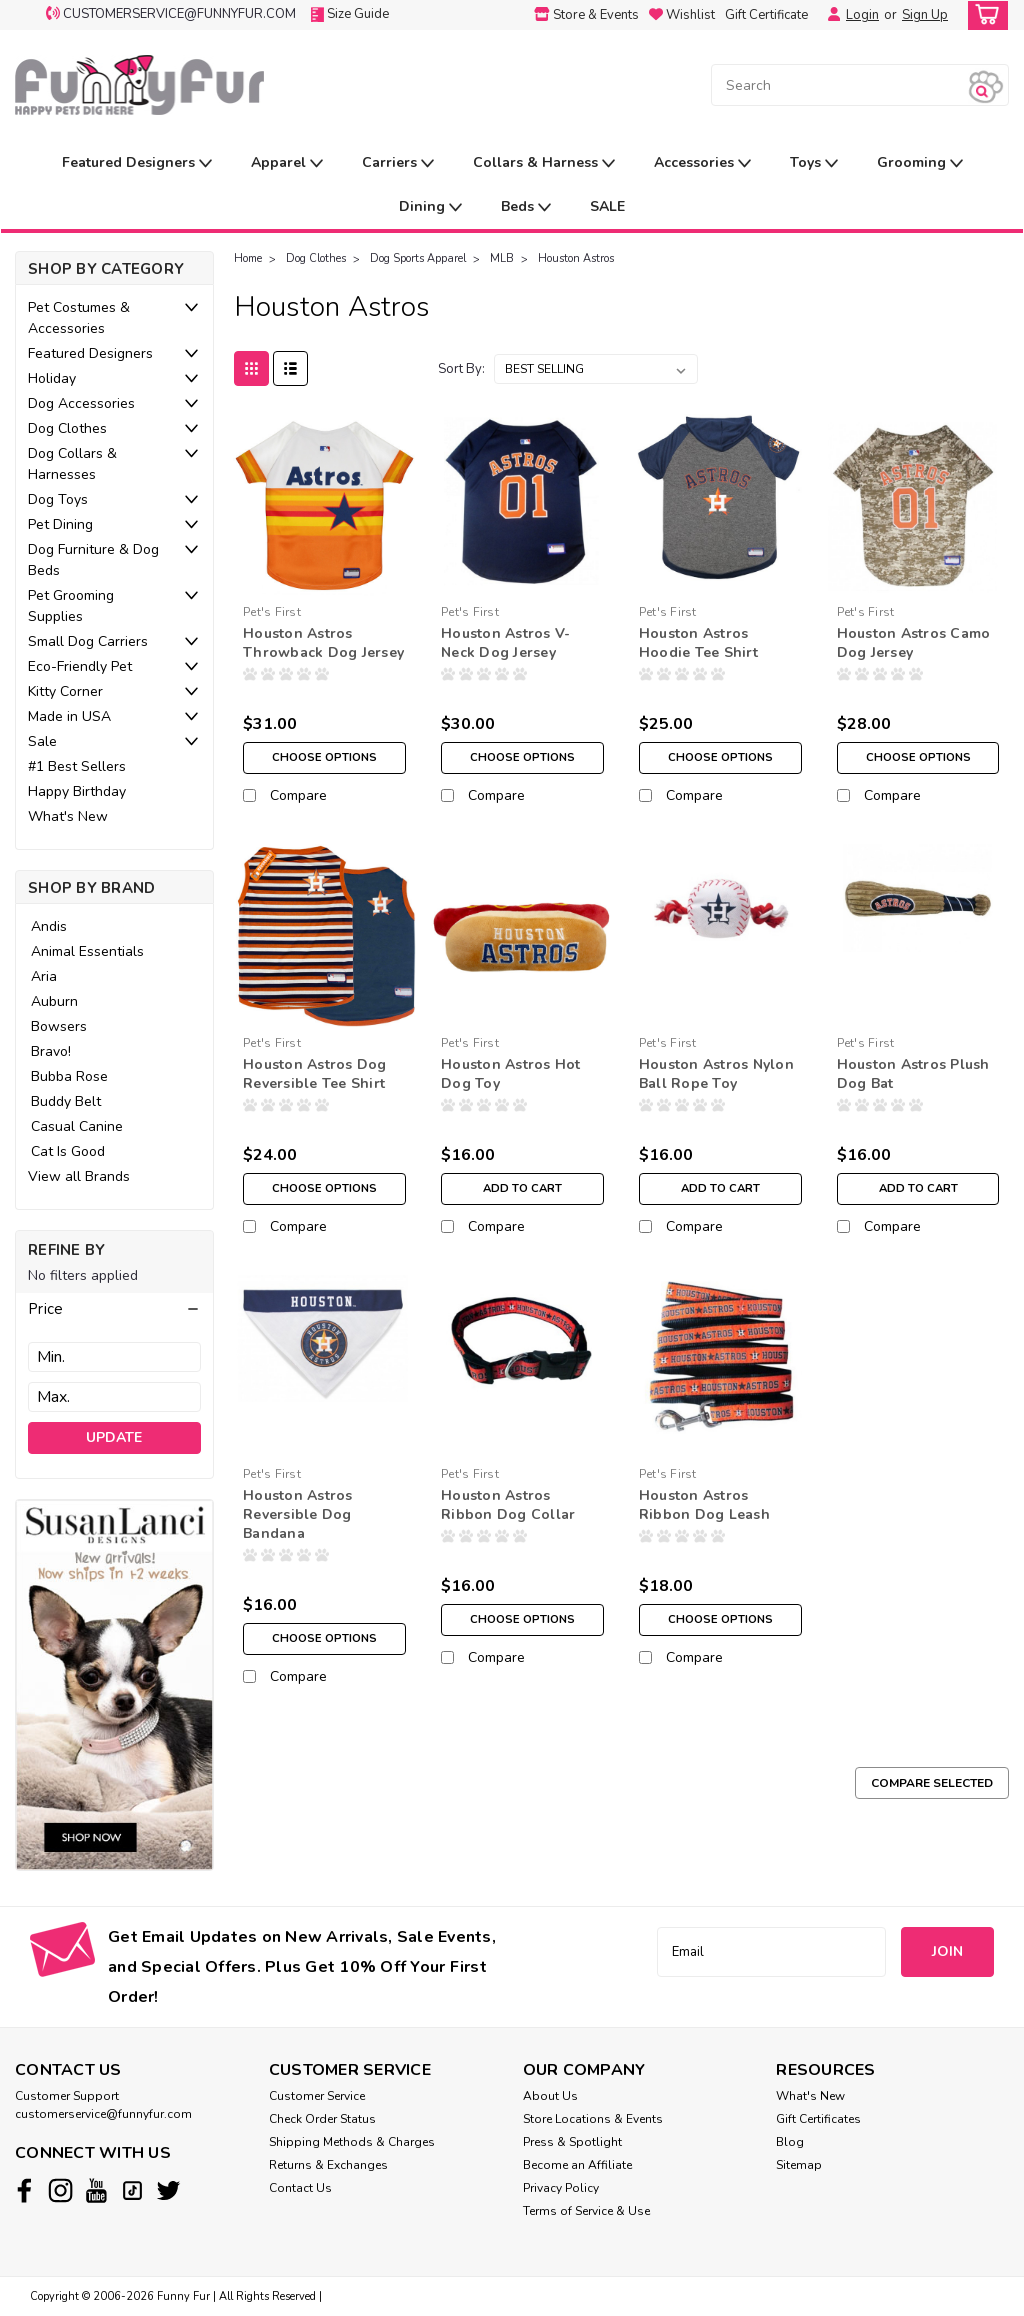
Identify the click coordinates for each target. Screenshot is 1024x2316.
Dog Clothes (67, 428)
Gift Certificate (766, 15)
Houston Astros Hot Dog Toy (511, 1074)
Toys (814, 163)
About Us (550, 2096)
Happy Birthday (77, 791)
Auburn (54, 1001)
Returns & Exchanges (328, 2165)
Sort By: (461, 369)
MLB (502, 258)
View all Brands (79, 1176)
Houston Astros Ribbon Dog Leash (704, 1505)
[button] (114, 1309)
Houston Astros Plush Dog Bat (913, 1074)
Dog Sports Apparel (418, 258)
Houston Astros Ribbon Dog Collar (508, 1505)
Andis (49, 926)
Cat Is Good (68, 1151)
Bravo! (51, 1051)
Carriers (398, 163)
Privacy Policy (561, 2188)
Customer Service (317, 2096)
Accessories (702, 163)
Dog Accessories (81, 403)
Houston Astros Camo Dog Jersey (914, 643)
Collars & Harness (544, 163)
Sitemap (799, 2165)
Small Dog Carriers (88, 641)
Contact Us (300, 2188)
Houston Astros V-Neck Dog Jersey (505, 643)
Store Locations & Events (593, 2119)
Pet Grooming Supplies (71, 606)
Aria (44, 976)
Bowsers (59, 1026)
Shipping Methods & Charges (352, 2142)
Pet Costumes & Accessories (79, 318)
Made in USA (69, 716)
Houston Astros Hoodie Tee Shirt (698, 643)
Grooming (920, 163)
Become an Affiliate (577, 2165)
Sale (42, 741)
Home (248, 258)
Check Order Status (322, 2119)
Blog (790, 2142)
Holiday (52, 378)
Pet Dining (60, 524)
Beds (526, 207)
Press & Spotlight (572, 2142)
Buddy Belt (66, 1101)
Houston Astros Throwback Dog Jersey (323, 643)
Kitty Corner (65, 691)
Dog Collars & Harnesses (72, 464)
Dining (430, 207)
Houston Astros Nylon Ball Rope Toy (716, 1074)
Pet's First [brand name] (272, 612)
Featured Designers (137, 163)
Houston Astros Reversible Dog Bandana (298, 1514)
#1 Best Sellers (77, 766)
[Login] (829, 15)
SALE (607, 206)
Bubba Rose (69, 1076)
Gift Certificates (818, 2119)
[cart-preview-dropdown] (983, 15)
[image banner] (114, 1683)
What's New (68, 816)
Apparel (287, 163)
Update (114, 1437)
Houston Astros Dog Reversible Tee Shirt (315, 1074)
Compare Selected (932, 1783)
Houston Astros (576, 258)
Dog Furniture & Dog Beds (93, 560)
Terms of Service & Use (586, 2211)
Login (862, 15)
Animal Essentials (87, 951)
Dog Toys (58, 499)
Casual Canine (77, 1126)
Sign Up (925, 15)
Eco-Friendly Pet (80, 666)
